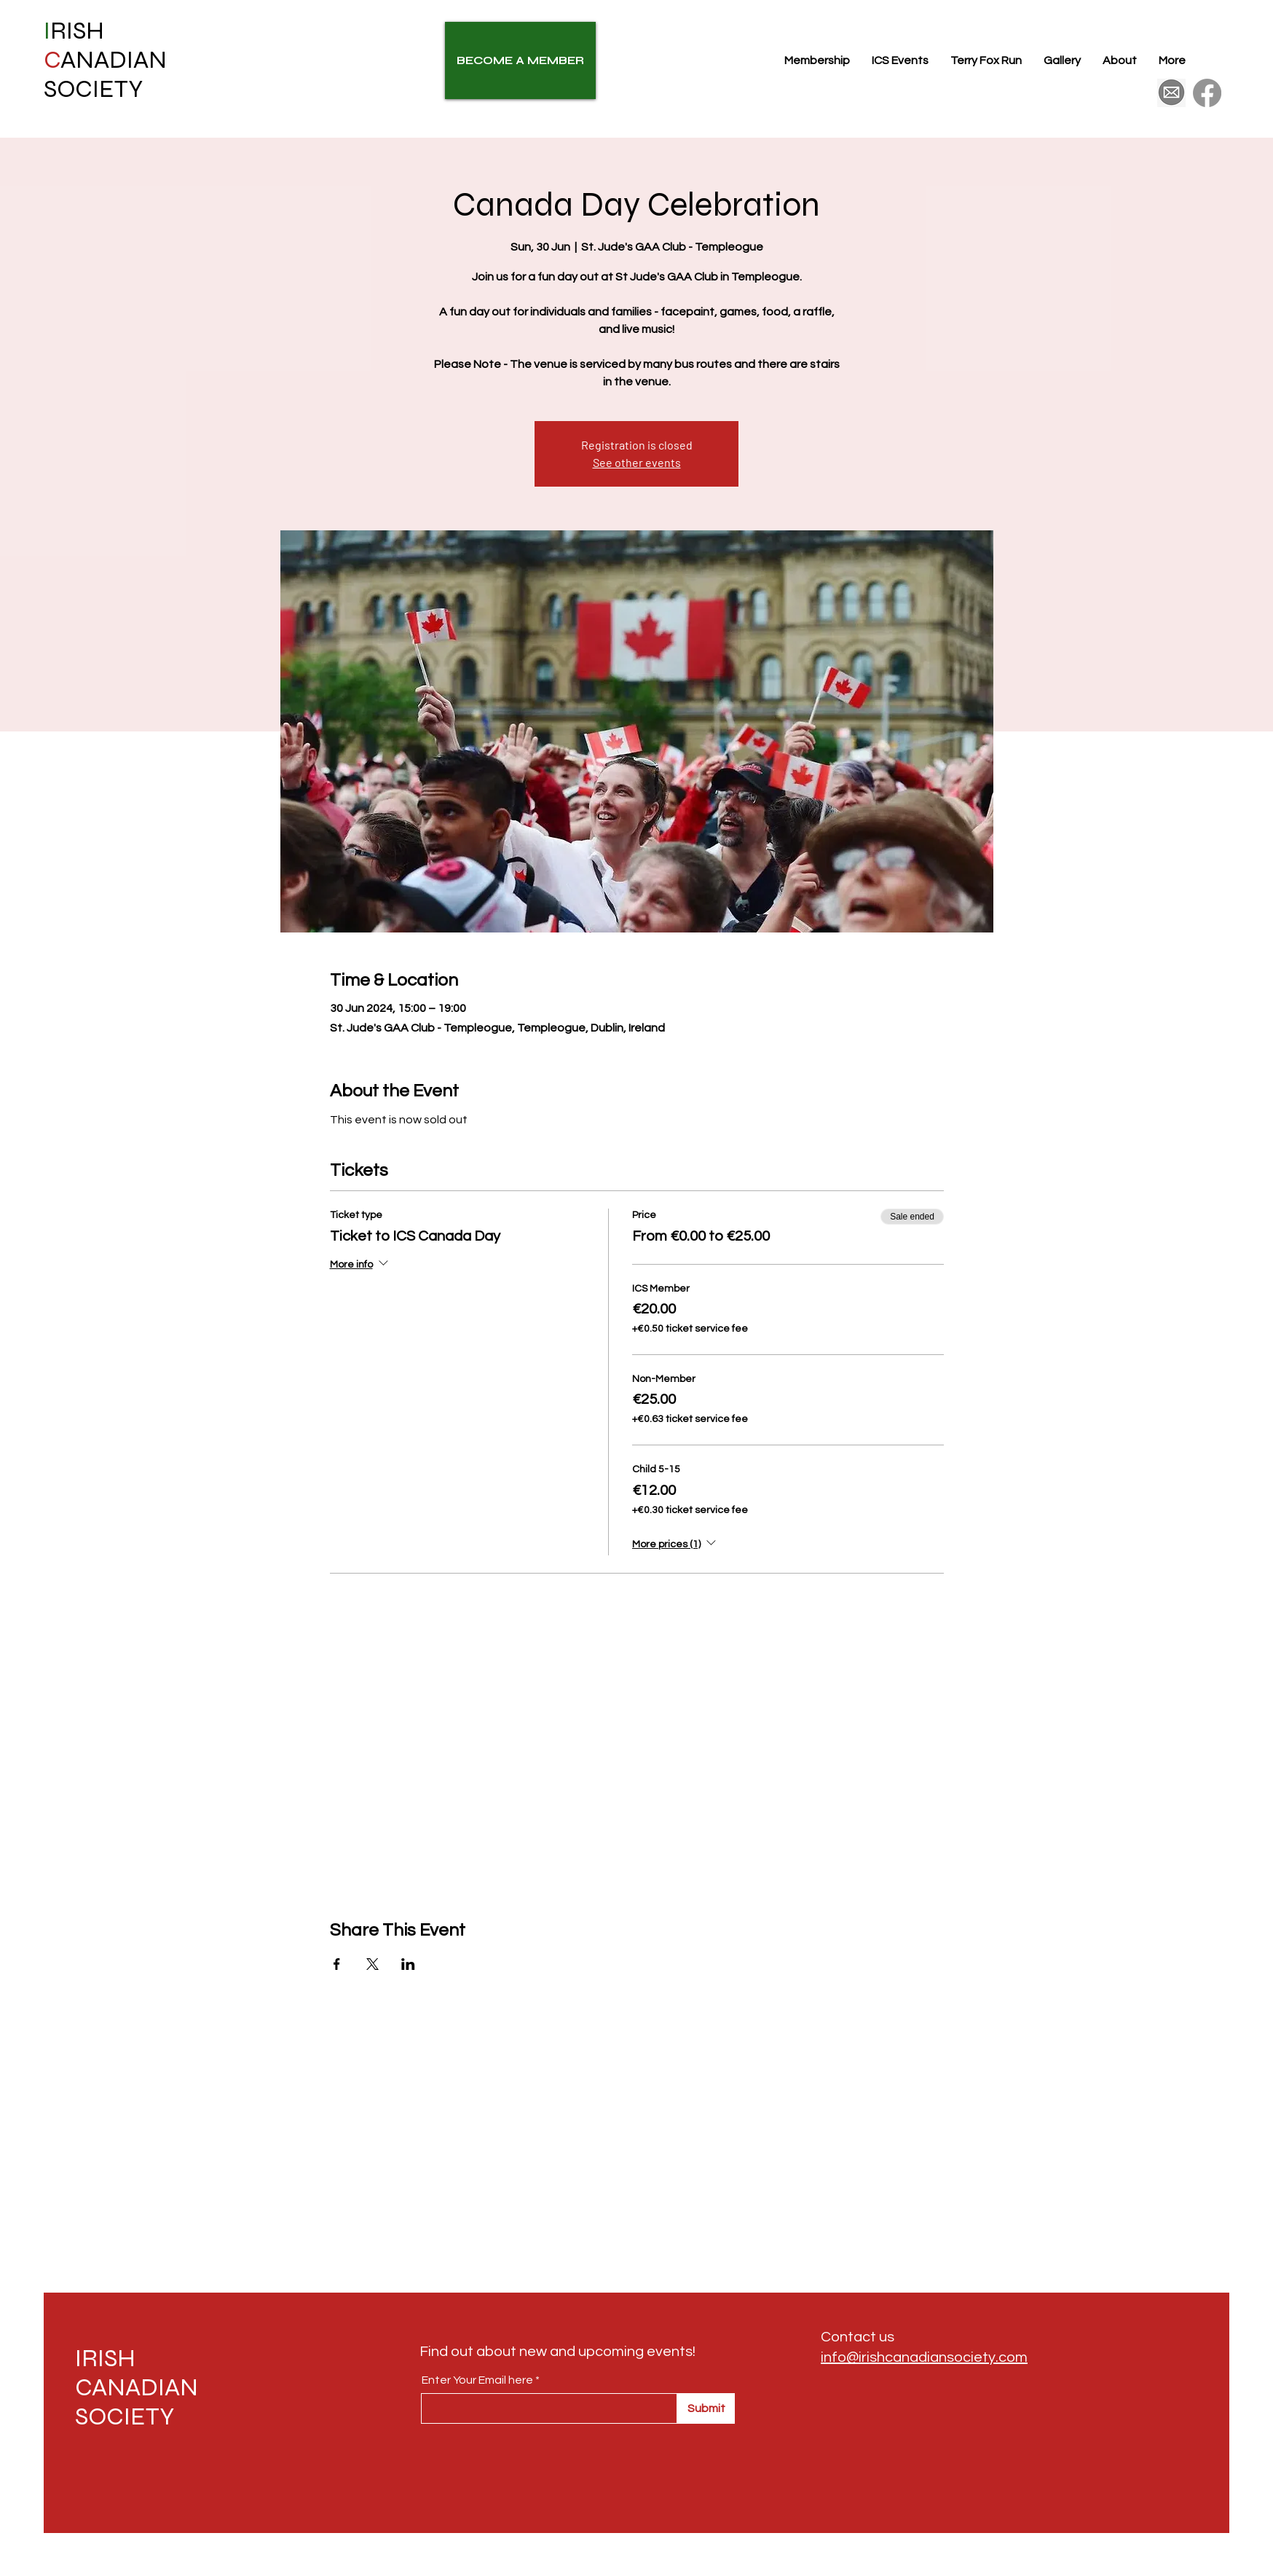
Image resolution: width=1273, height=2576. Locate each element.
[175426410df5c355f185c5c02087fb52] (1171, 93)
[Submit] (706, 2408)
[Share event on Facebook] (337, 1964)
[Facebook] (1207, 93)
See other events (637, 462)
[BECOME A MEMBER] (520, 60)
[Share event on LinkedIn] (408, 1964)
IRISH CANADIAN (136, 2373)
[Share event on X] (372, 1964)
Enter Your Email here (477, 2380)
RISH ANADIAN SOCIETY (105, 59)
